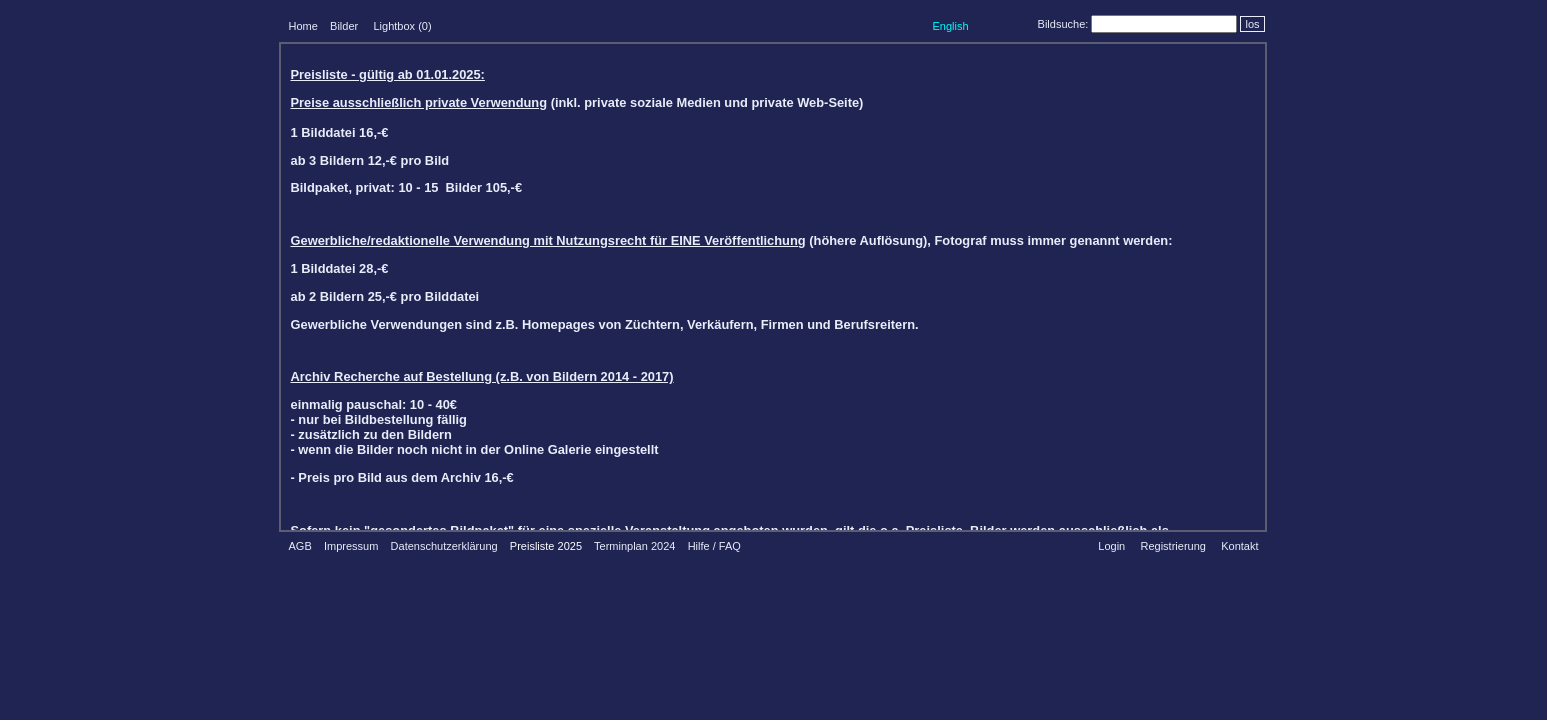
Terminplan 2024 (634, 546)
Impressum (351, 546)
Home (303, 26)
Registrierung (1172, 546)
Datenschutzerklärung (444, 546)
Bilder (344, 26)
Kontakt (1239, 546)
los (1252, 24)
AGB (300, 546)
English (950, 26)
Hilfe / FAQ (714, 546)
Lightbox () (402, 26)
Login (1111, 546)
